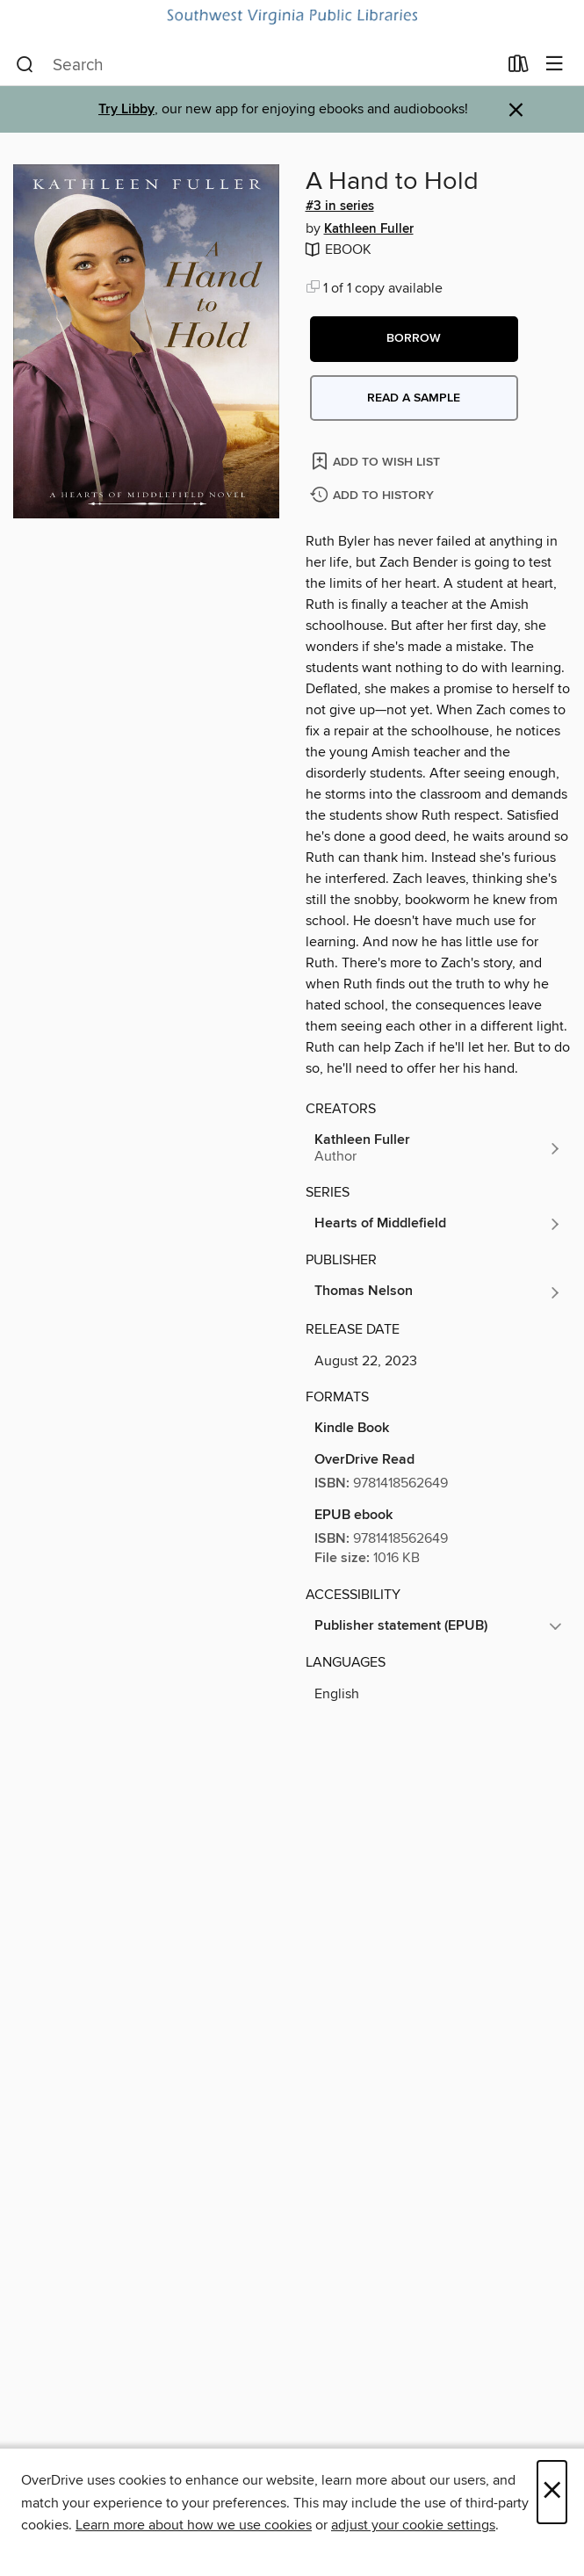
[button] (414, 339)
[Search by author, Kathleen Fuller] (439, 1148)
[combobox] (256, 65)
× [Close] (552, 2492)
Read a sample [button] (413, 398)
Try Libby (126, 109)
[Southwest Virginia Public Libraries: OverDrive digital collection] (292, 17)
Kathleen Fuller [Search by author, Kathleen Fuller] (369, 229)
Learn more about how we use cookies (194, 2525)
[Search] (25, 65)
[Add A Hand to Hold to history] (374, 496)
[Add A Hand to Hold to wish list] (377, 461)
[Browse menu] (554, 64)
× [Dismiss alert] (516, 110)
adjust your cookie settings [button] (413, 2525)
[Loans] (518, 68)
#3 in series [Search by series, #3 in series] (340, 206)
